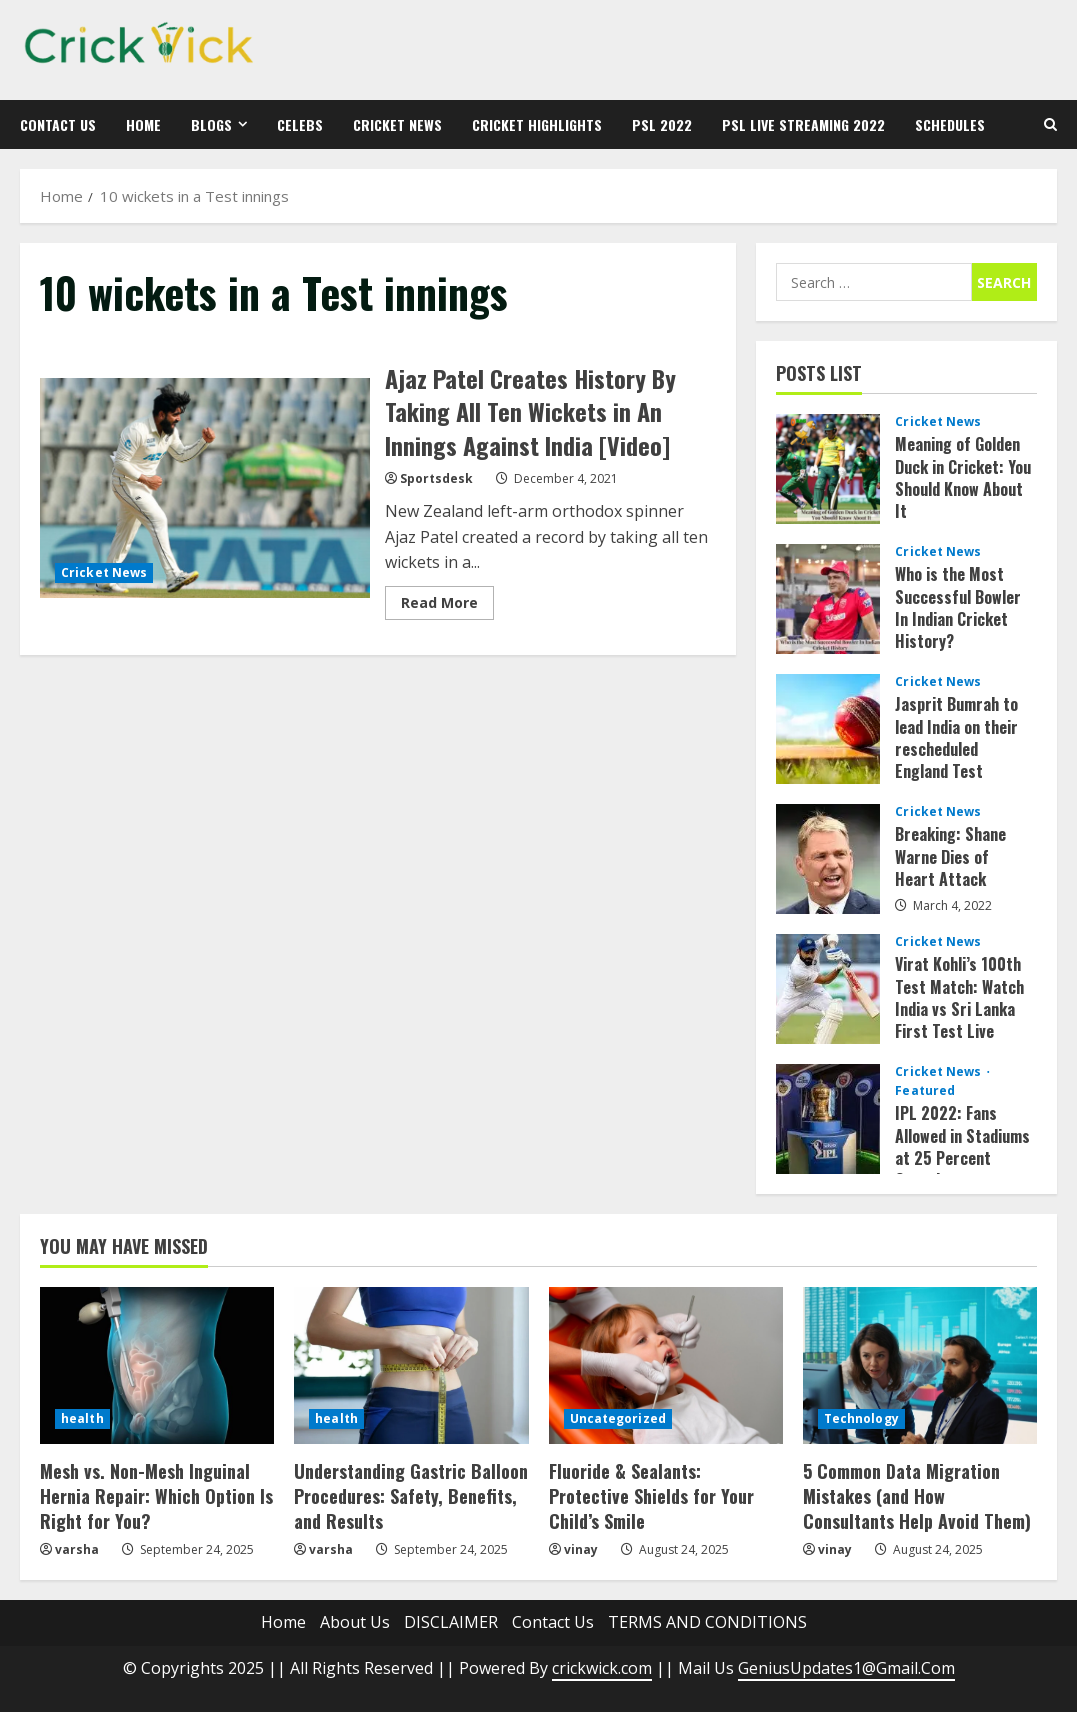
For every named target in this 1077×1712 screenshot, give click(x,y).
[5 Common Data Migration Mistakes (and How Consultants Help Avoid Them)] (920, 1365)
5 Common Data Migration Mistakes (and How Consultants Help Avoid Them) (917, 1496)
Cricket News (397, 124)
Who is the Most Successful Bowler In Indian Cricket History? (828, 599)
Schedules (950, 124)
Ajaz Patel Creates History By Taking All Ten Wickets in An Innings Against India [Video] (205, 488)
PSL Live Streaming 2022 (803, 124)
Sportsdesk (436, 478)
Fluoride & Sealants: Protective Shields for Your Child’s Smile (651, 1496)
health (82, 1418)
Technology (861, 1418)
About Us (355, 1622)
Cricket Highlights (537, 124)
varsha (77, 1549)
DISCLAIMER (451, 1622)
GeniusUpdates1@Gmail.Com (846, 1668)
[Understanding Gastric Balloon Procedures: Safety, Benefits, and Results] (411, 1365)
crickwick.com (602, 1668)
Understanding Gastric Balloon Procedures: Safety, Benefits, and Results (411, 1496)
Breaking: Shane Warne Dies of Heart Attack (828, 859)
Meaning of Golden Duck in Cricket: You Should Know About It (828, 469)
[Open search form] (1050, 124)
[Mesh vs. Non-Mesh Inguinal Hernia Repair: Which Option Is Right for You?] (157, 1365)
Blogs (211, 124)
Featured (925, 1091)
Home (143, 124)
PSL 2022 (662, 124)
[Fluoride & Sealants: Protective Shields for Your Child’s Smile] (666, 1365)
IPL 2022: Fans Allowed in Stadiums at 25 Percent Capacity (828, 1119)
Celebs (300, 124)
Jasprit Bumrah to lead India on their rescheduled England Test (828, 729)
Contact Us (58, 124)
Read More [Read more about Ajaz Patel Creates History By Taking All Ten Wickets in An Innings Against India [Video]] (447, 606)
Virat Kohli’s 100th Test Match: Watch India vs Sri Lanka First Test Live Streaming (828, 989)
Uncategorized (618, 1418)
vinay (581, 1549)
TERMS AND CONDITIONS (707, 1622)
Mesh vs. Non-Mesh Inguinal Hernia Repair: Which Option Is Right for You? (156, 1496)
